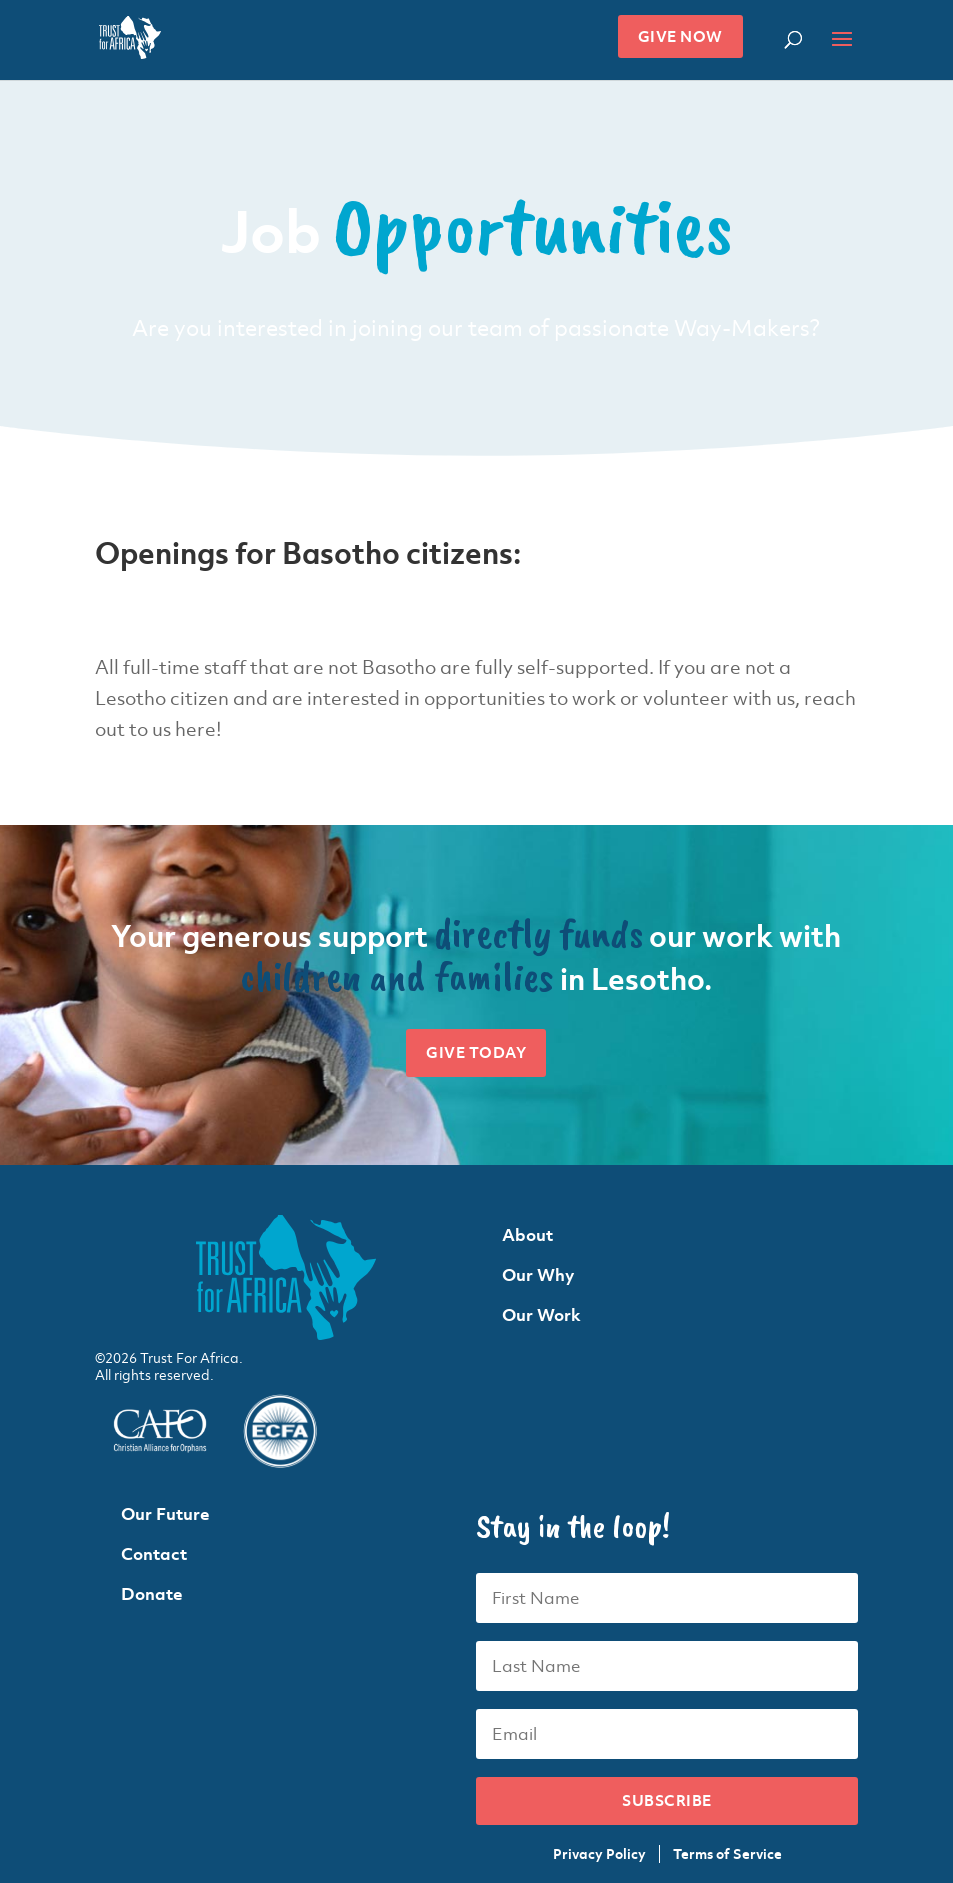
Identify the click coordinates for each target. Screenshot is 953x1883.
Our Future (165, 1514)
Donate (152, 1594)
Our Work (541, 1315)
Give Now (680, 36)
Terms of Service (727, 1854)
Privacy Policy (599, 1854)
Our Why (538, 1275)
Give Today (476, 1052)
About (527, 1235)
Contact (154, 1554)
